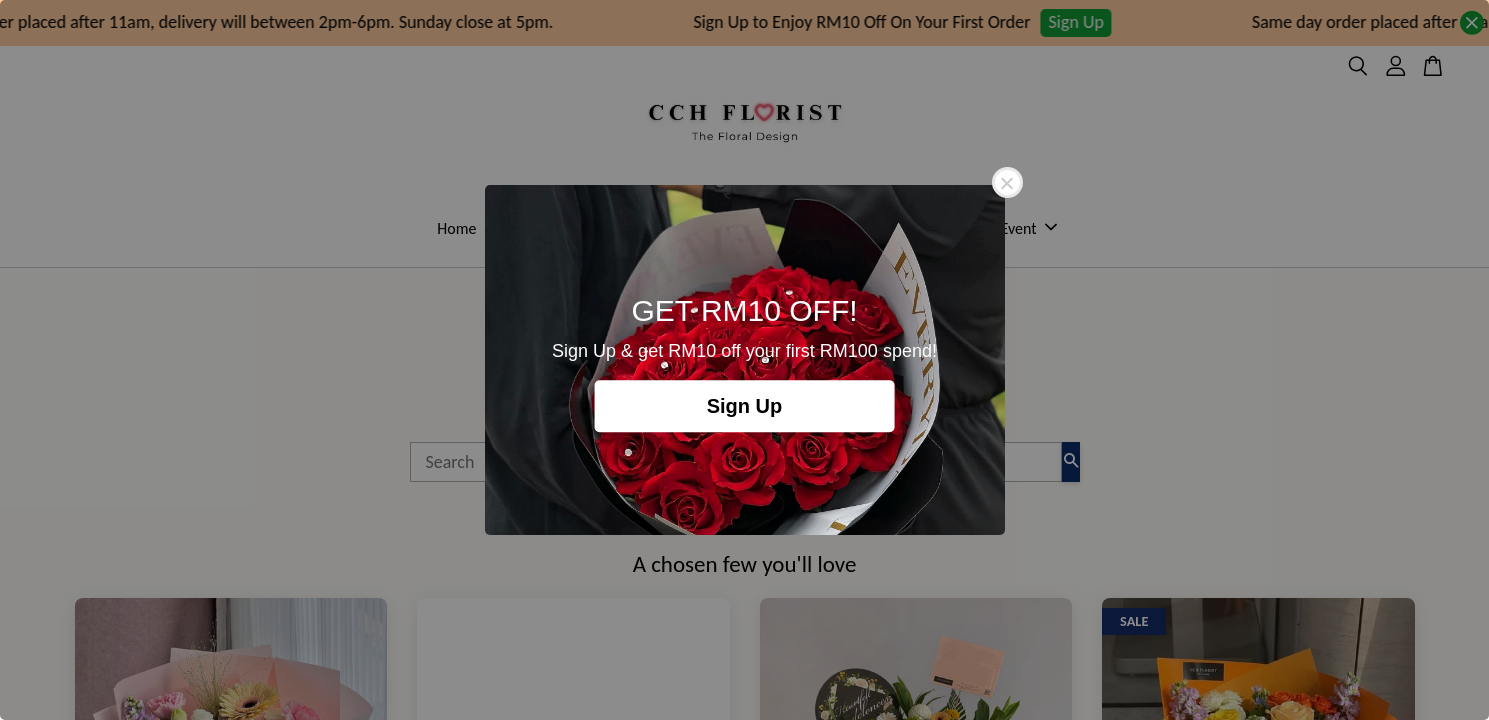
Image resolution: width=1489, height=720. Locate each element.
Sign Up (745, 406)
